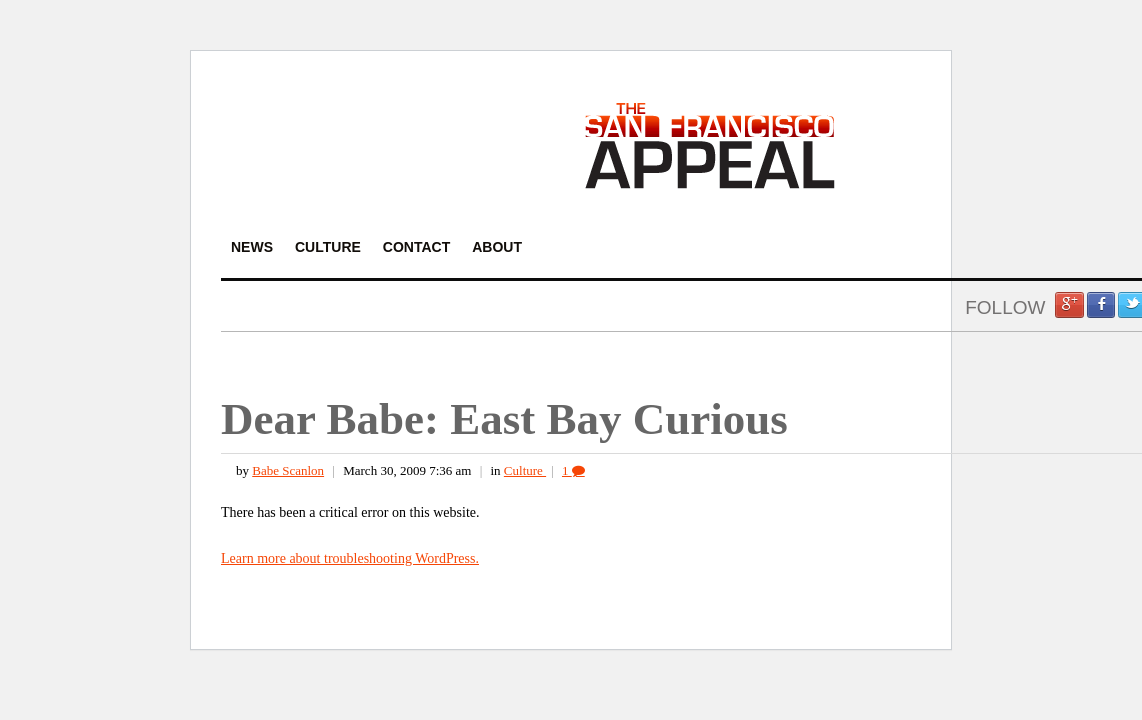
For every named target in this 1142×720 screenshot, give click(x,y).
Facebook (1101, 305)
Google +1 (1069, 305)
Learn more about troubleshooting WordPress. (350, 558)
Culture (525, 470)
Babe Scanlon (288, 470)
